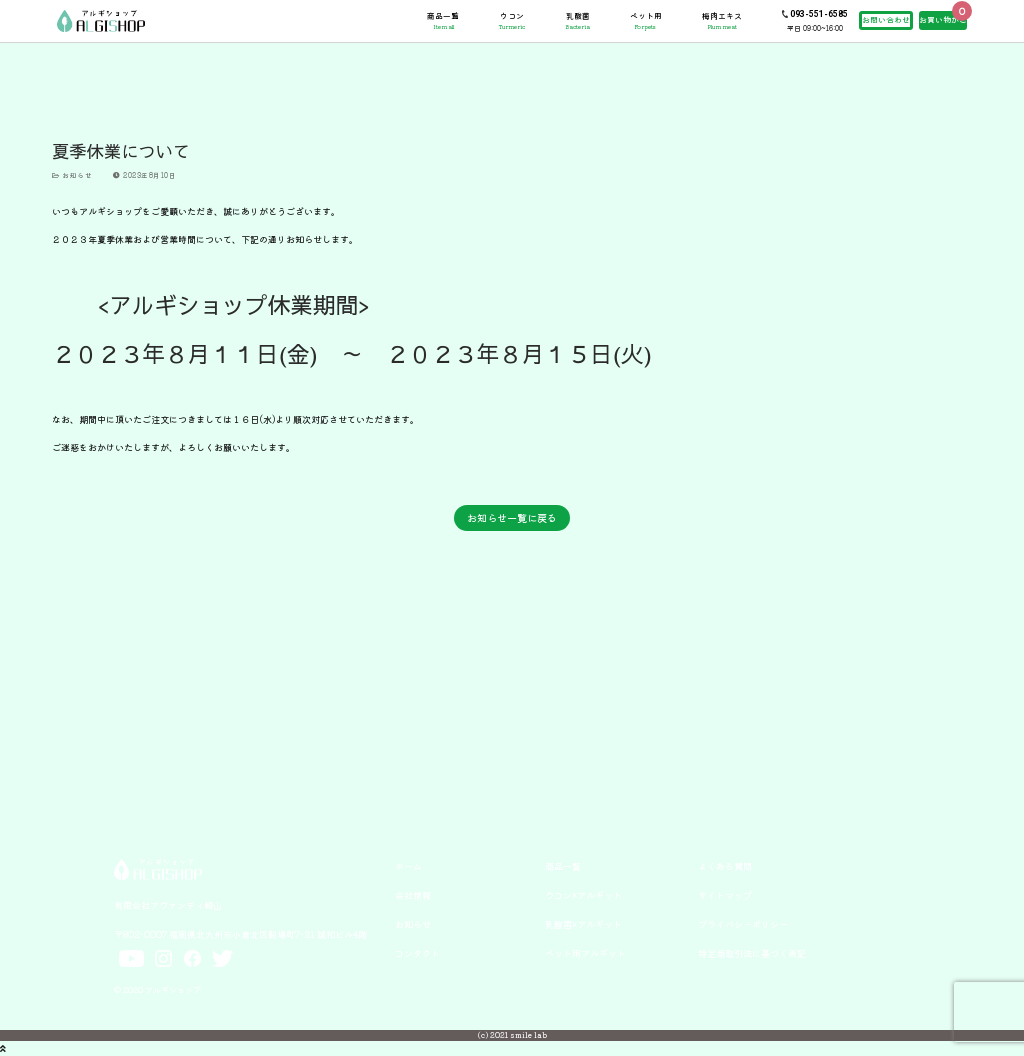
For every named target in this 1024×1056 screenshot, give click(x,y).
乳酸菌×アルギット (583, 924)
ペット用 (646, 20)
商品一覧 (443, 20)
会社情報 (413, 895)
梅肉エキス (722, 20)
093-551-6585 (819, 14)
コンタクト (417, 953)
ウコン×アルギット (583, 895)
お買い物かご (943, 19)
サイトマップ (725, 895)
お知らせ (72, 175)
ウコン (512, 20)
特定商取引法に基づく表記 (752, 953)
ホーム (408, 866)
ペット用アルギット (585, 953)
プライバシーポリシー (743, 924)
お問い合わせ (886, 19)
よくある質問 (725, 866)
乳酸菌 (577, 20)
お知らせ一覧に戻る (512, 517)
